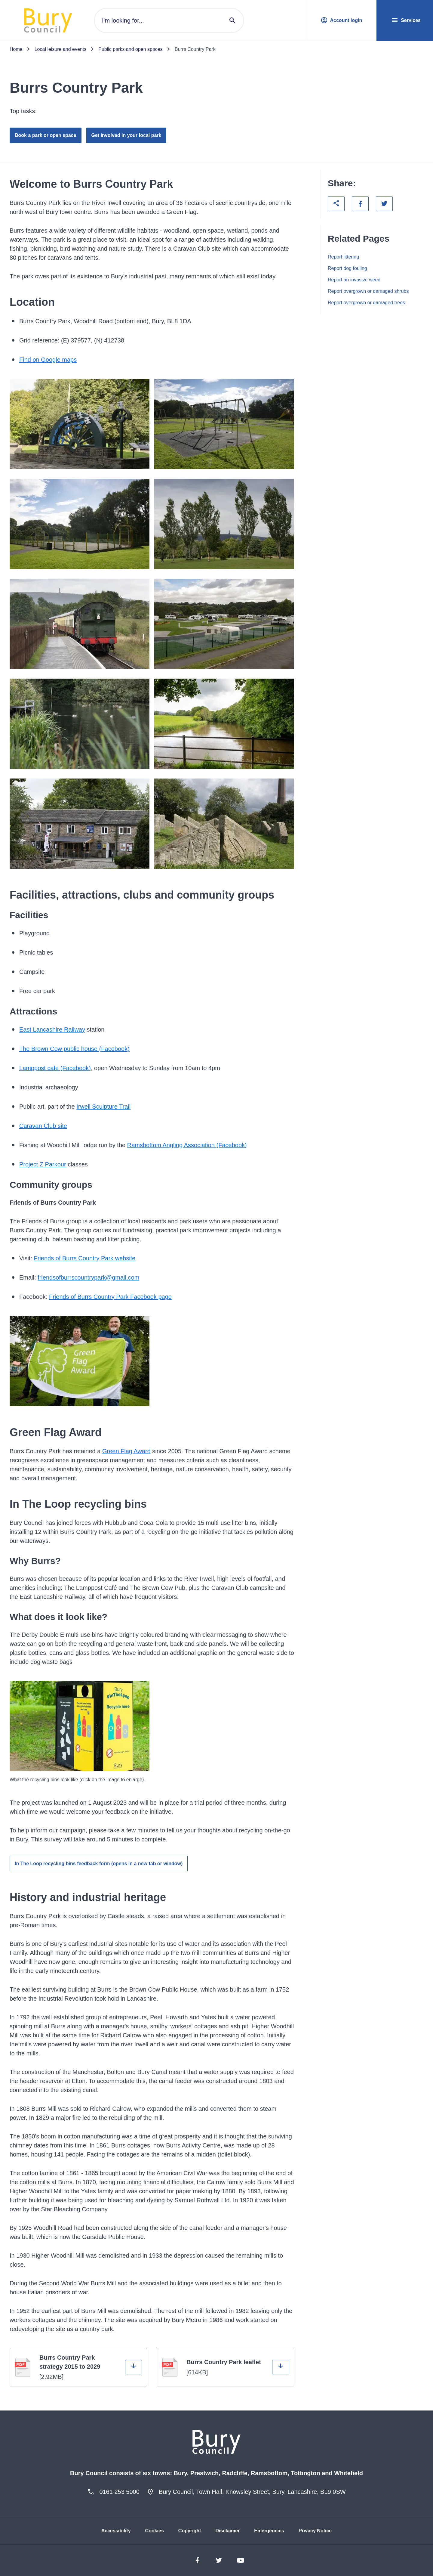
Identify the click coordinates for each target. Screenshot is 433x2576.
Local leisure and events (61, 49)
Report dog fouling (347, 268)
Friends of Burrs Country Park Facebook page (110, 1296)
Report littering (343, 256)
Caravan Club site (43, 1125)
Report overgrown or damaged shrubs (368, 291)
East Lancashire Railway (52, 1029)
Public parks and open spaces (130, 49)
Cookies (154, 2530)
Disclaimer (227, 2530)
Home (16, 49)
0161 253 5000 (119, 2491)
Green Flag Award (126, 1451)
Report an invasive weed (354, 279)
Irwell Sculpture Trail (103, 1106)
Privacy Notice (315, 2530)
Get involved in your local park (126, 135)
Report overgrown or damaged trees (366, 302)
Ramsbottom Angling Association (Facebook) (187, 1145)
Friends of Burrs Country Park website (85, 1258)
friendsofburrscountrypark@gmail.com (88, 1277)
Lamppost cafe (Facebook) (55, 1068)
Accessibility (116, 2530)
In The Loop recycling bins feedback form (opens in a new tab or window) (99, 1863)
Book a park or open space (45, 135)
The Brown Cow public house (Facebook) (74, 1048)
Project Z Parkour (42, 1164)
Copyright (189, 2530)
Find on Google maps (48, 359)
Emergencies (269, 2530)
